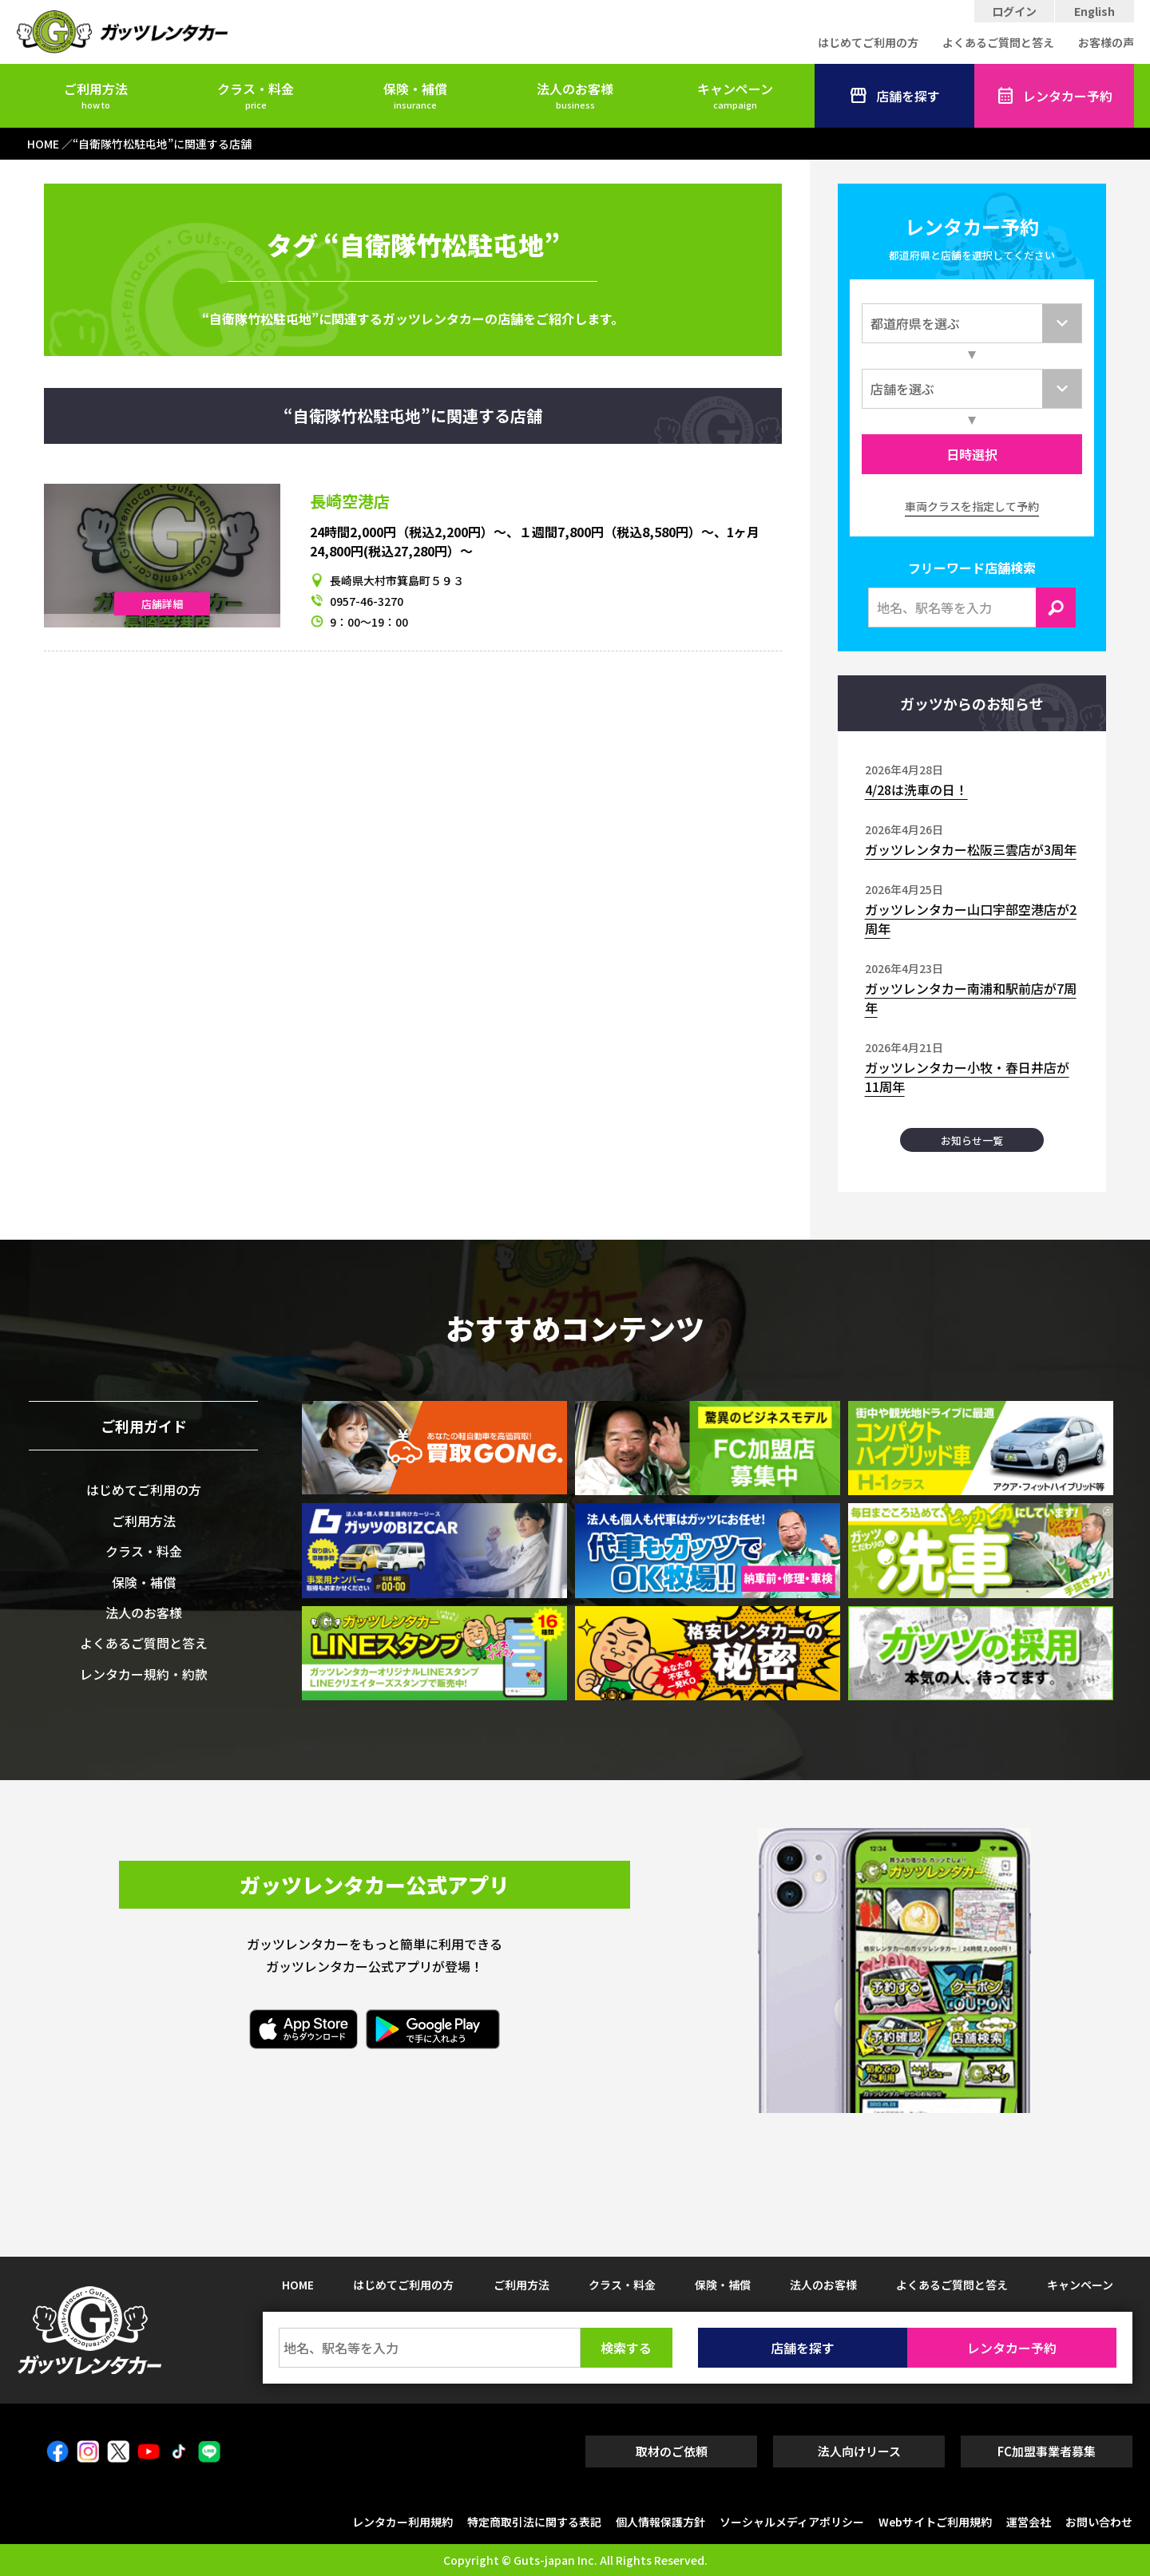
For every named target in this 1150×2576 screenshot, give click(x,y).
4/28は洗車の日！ (916, 789)
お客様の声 (1106, 42)
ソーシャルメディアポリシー (792, 2522)
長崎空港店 (350, 500)
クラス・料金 (255, 95)
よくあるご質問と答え (998, 42)
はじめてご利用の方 (868, 42)
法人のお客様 (575, 95)
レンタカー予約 (1054, 95)
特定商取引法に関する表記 (534, 2522)
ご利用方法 (96, 95)
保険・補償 (415, 95)
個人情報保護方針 (660, 2522)
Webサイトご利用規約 (935, 2522)
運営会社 (1028, 2522)
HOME (298, 2285)
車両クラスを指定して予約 (972, 506)
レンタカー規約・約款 (144, 1674)
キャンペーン (735, 95)
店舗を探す (894, 95)
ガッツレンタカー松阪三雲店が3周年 (971, 849)
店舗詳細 (162, 603)
